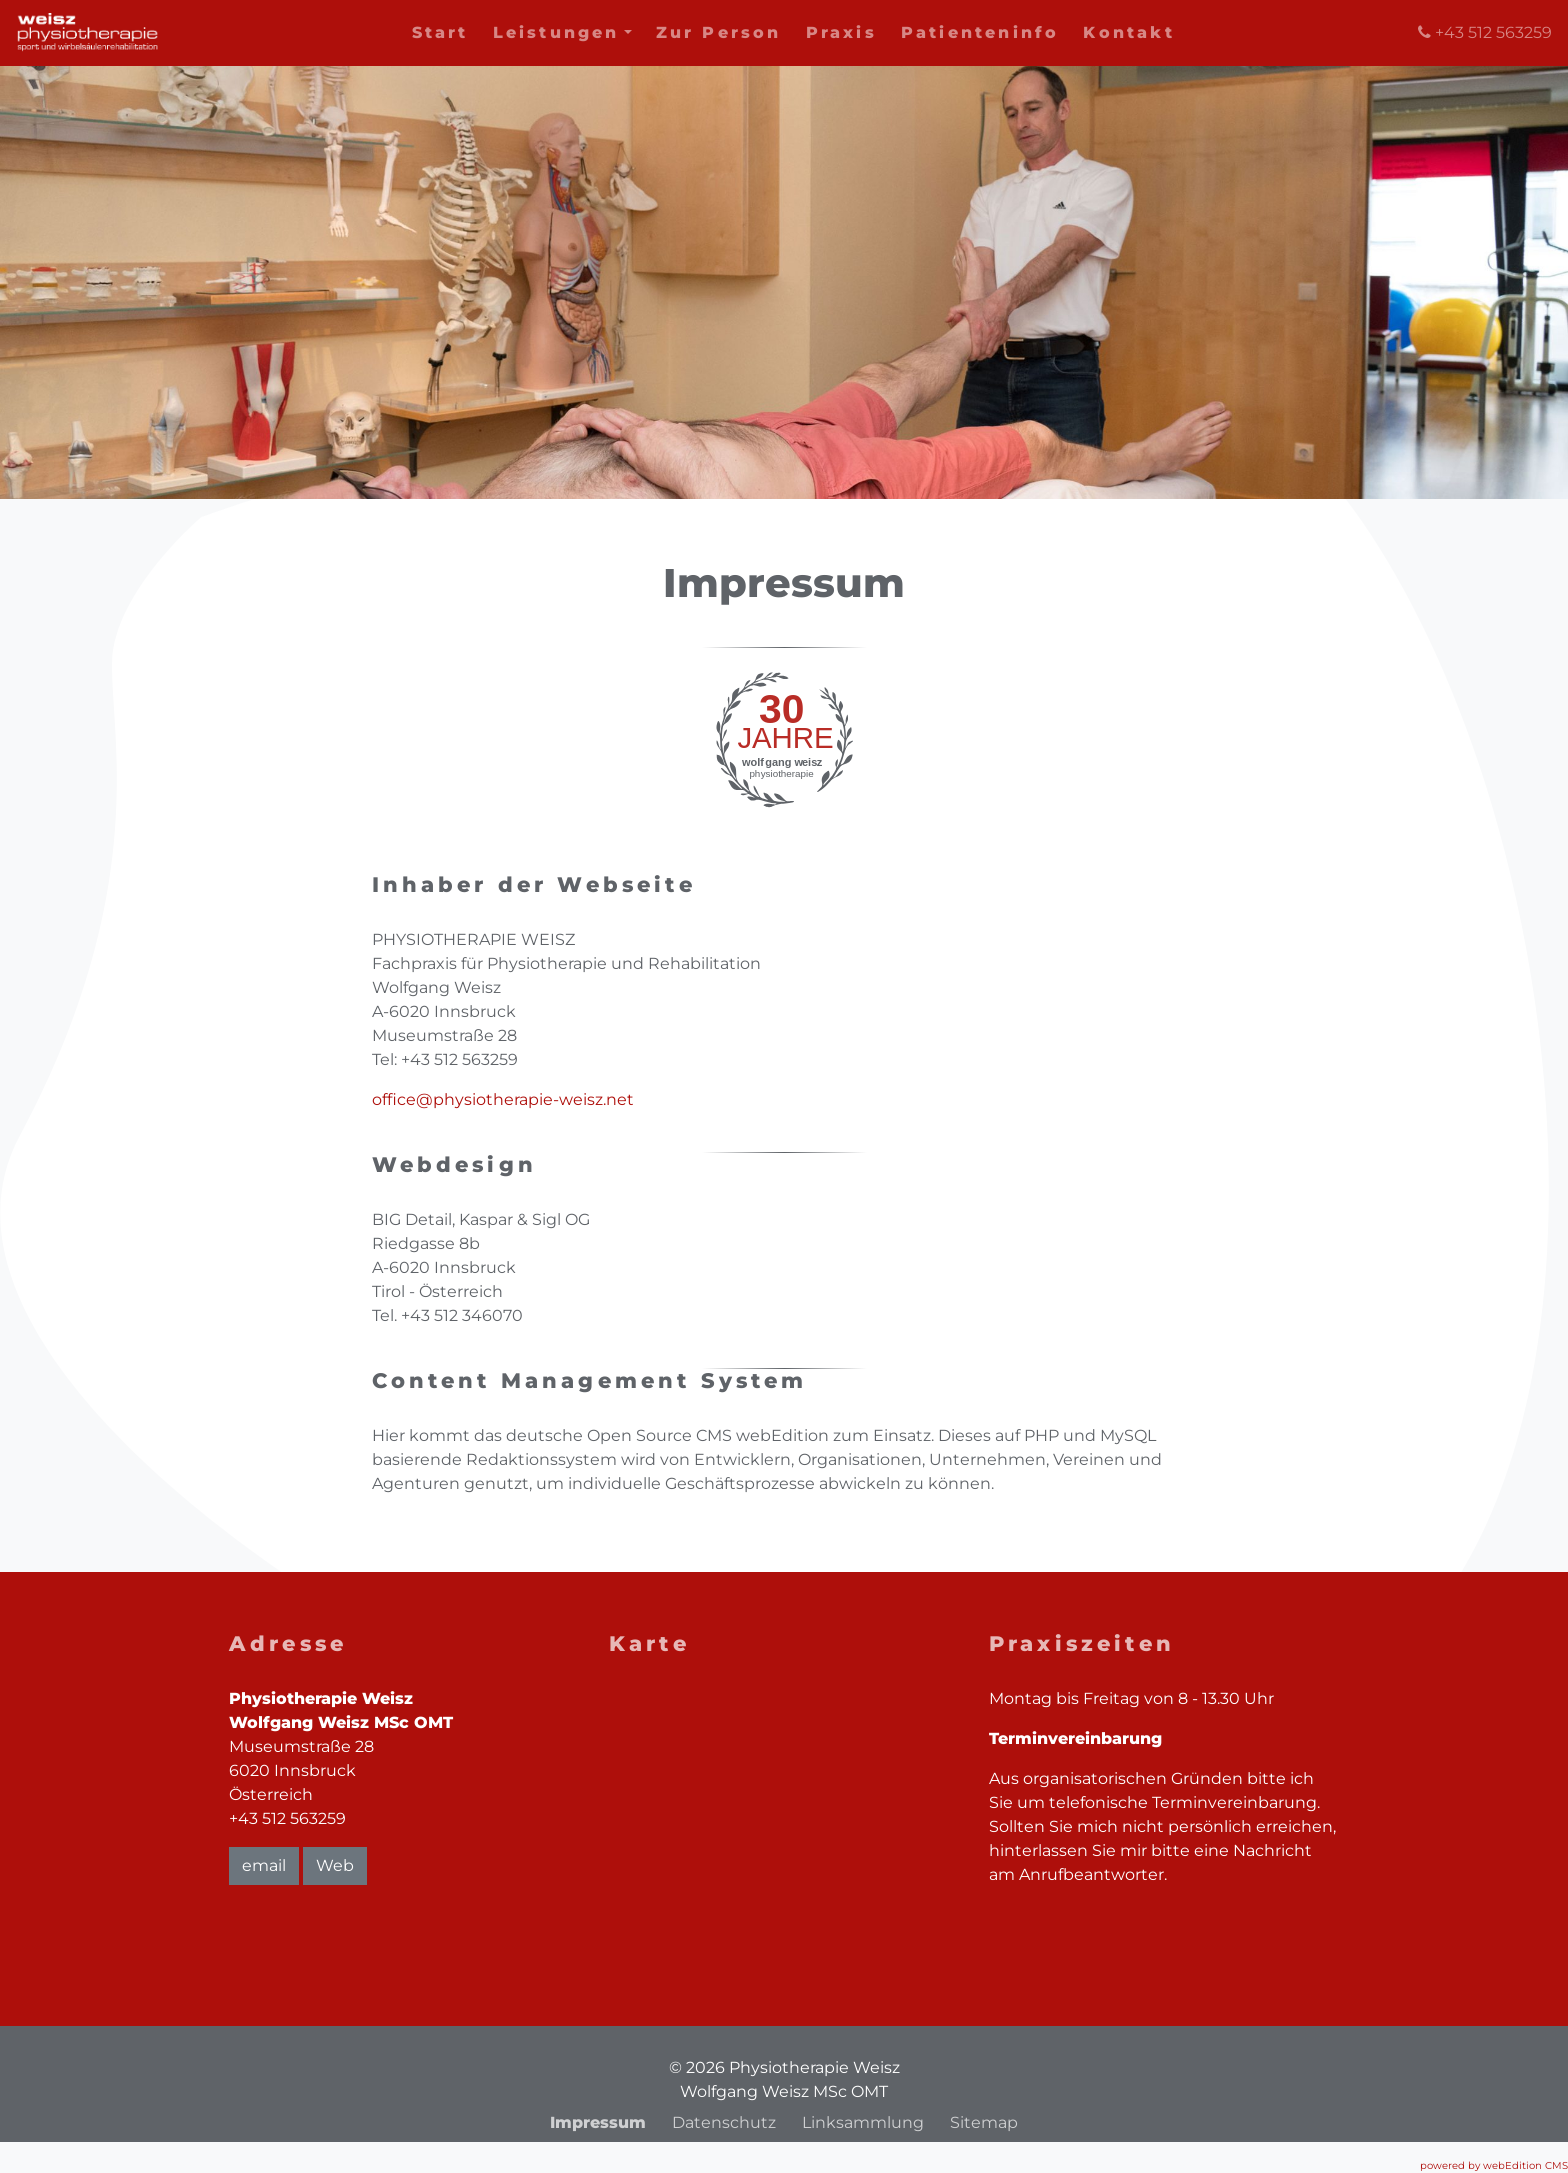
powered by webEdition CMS (1494, 2165)
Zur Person (719, 32)
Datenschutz (724, 2122)
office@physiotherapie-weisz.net (503, 1099)
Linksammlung (863, 2122)
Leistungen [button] (562, 32)
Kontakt (1128, 32)
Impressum (598, 2122)
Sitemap (984, 2122)
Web (335, 1865)
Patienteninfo (980, 32)
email (264, 1865)
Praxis (841, 32)
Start (440, 32)
